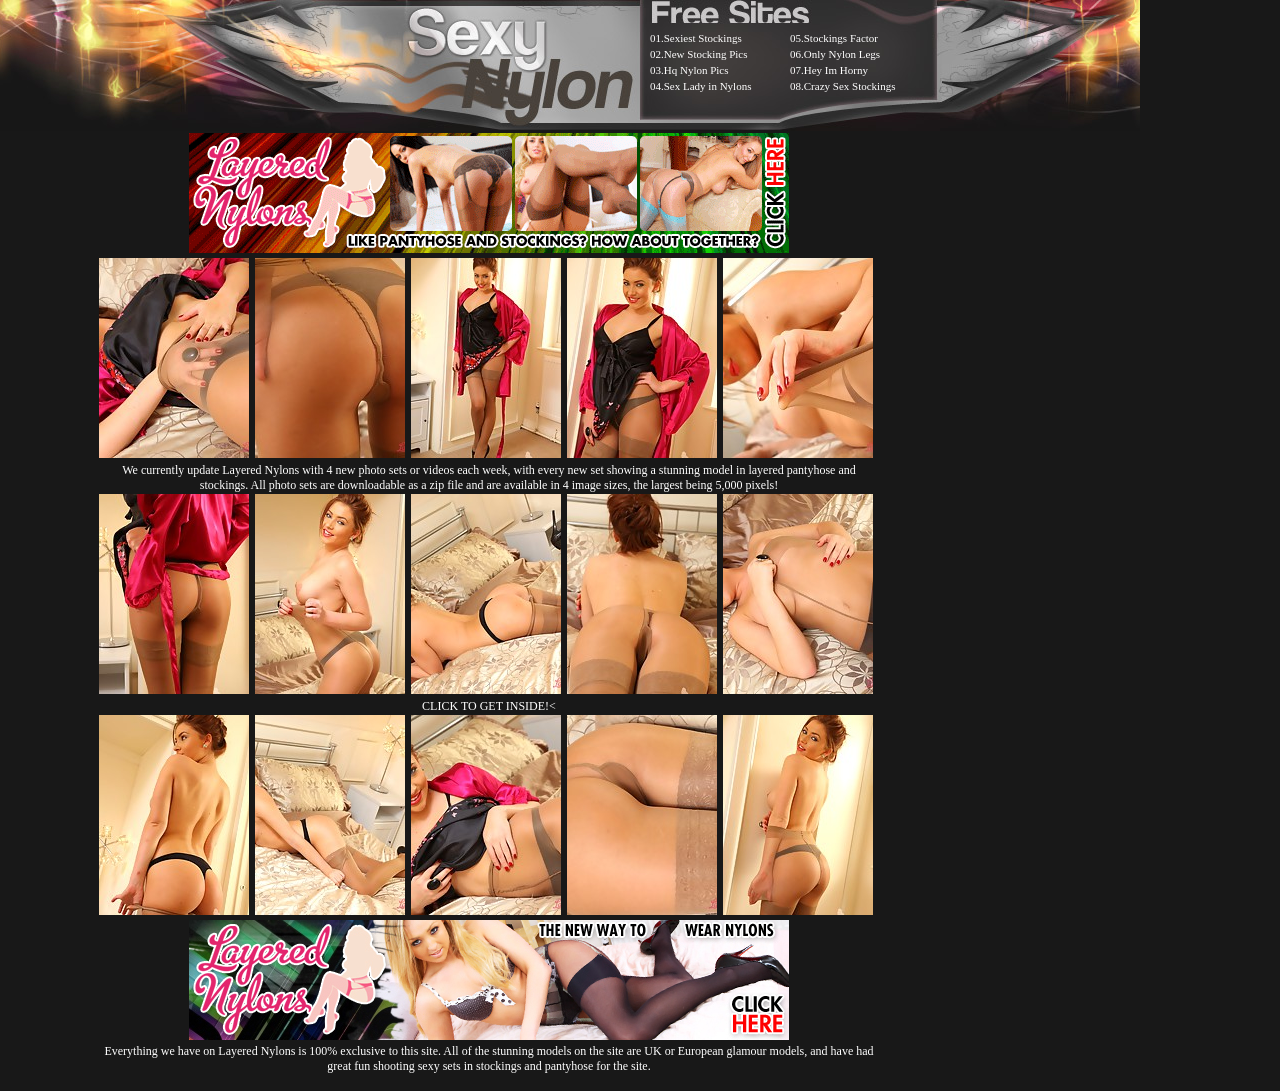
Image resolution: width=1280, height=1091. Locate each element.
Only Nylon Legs (842, 54)
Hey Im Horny (836, 70)
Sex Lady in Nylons (708, 86)
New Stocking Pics (706, 54)
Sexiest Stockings (703, 38)
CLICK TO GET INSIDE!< (489, 706)
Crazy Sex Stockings (850, 86)
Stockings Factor (841, 38)
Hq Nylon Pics (696, 70)
